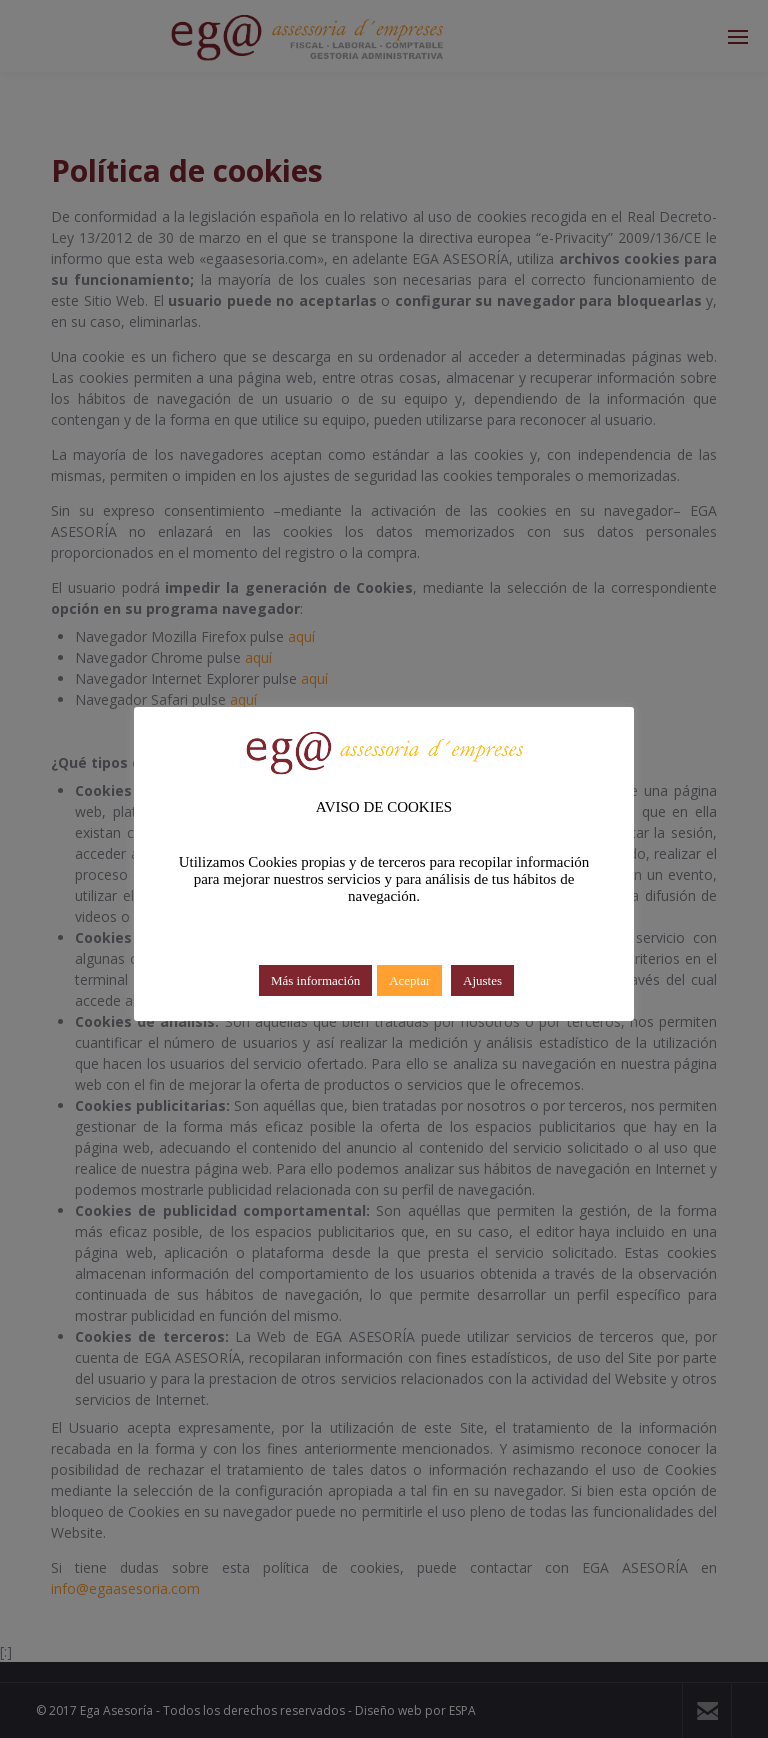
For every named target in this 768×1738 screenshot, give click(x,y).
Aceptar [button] (409, 980)
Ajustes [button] (482, 980)
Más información (315, 980)
